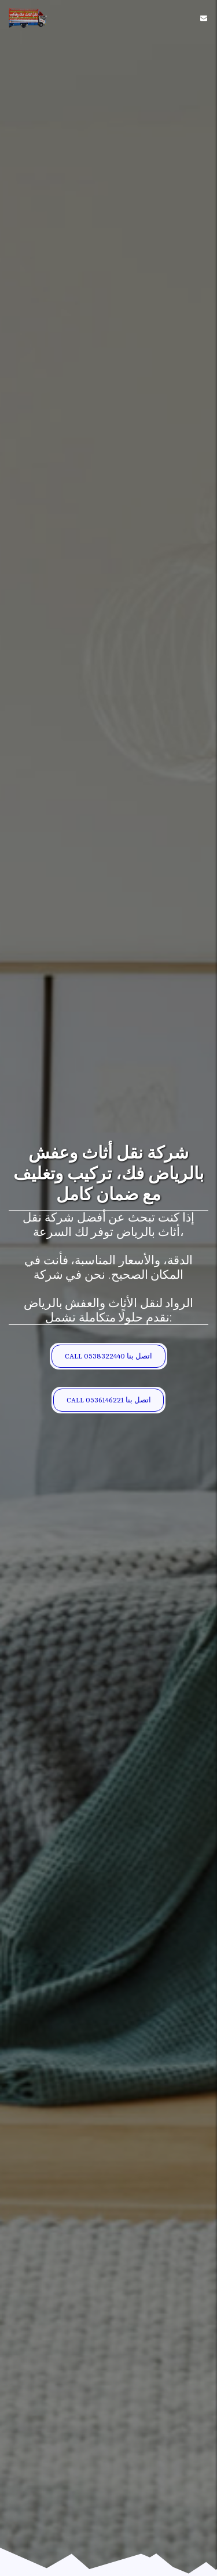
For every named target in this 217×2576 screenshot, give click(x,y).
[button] (203, 17)
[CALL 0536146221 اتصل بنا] (108, 1400)
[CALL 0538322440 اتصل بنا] (108, 1356)
